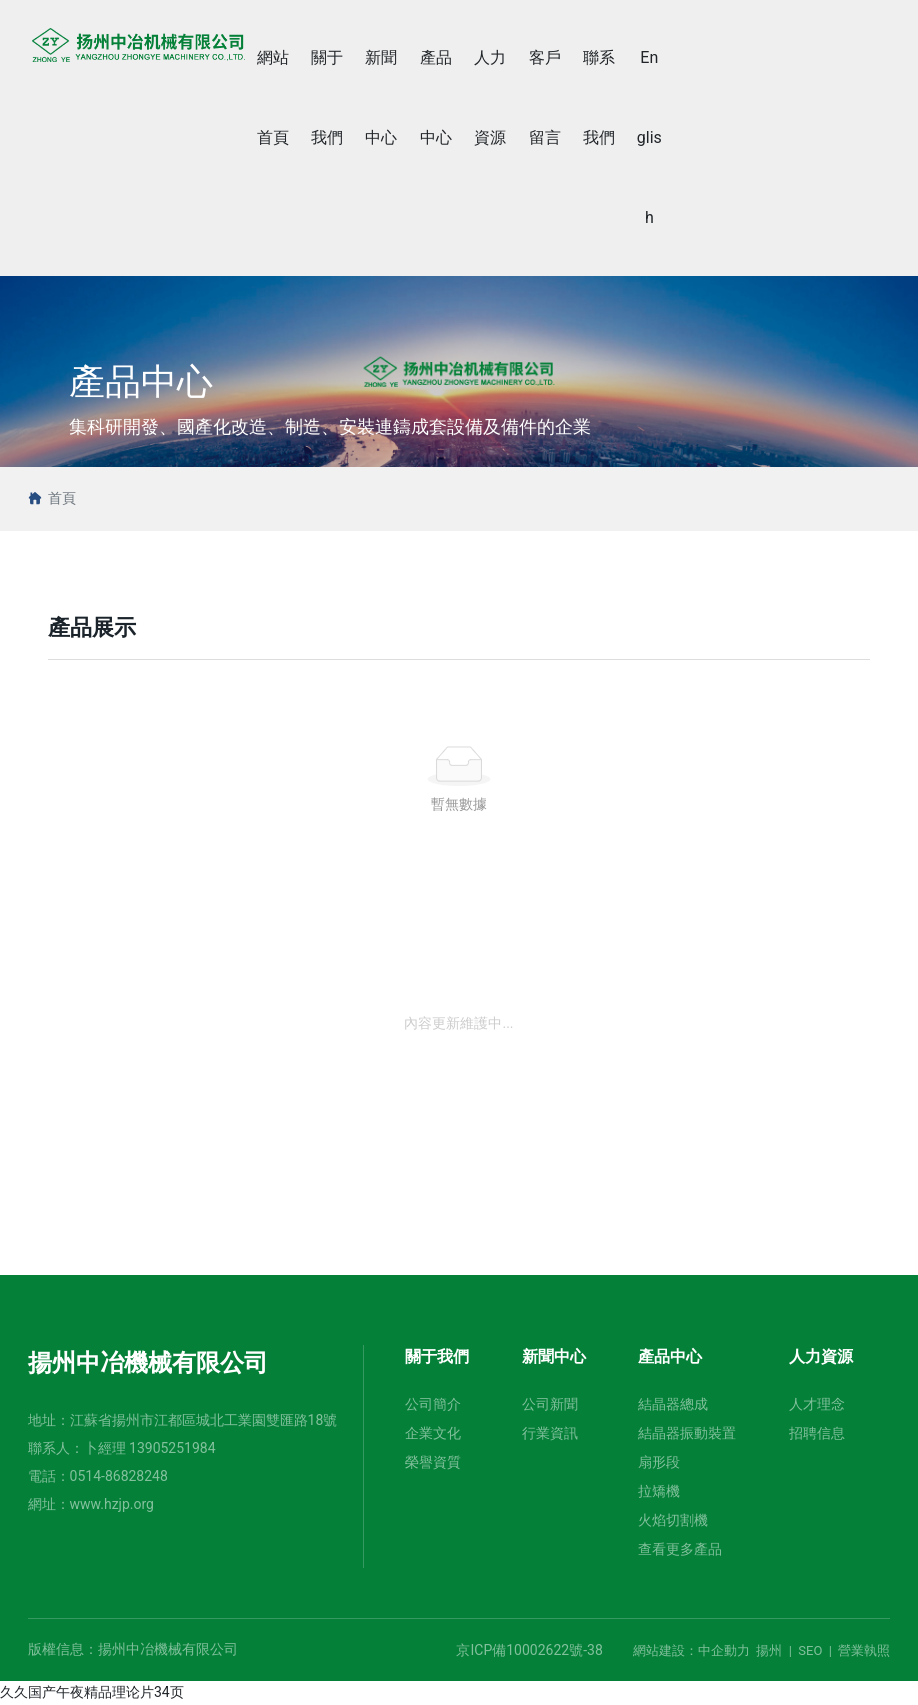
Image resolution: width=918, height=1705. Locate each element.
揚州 (769, 1650)
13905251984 (172, 1448)
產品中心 (141, 382)
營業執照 (864, 1650)
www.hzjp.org (112, 1504)
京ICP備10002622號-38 (529, 1650)
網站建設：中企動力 (691, 1650)
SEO (810, 1650)
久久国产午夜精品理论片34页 (92, 1692)
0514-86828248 (119, 1476)
